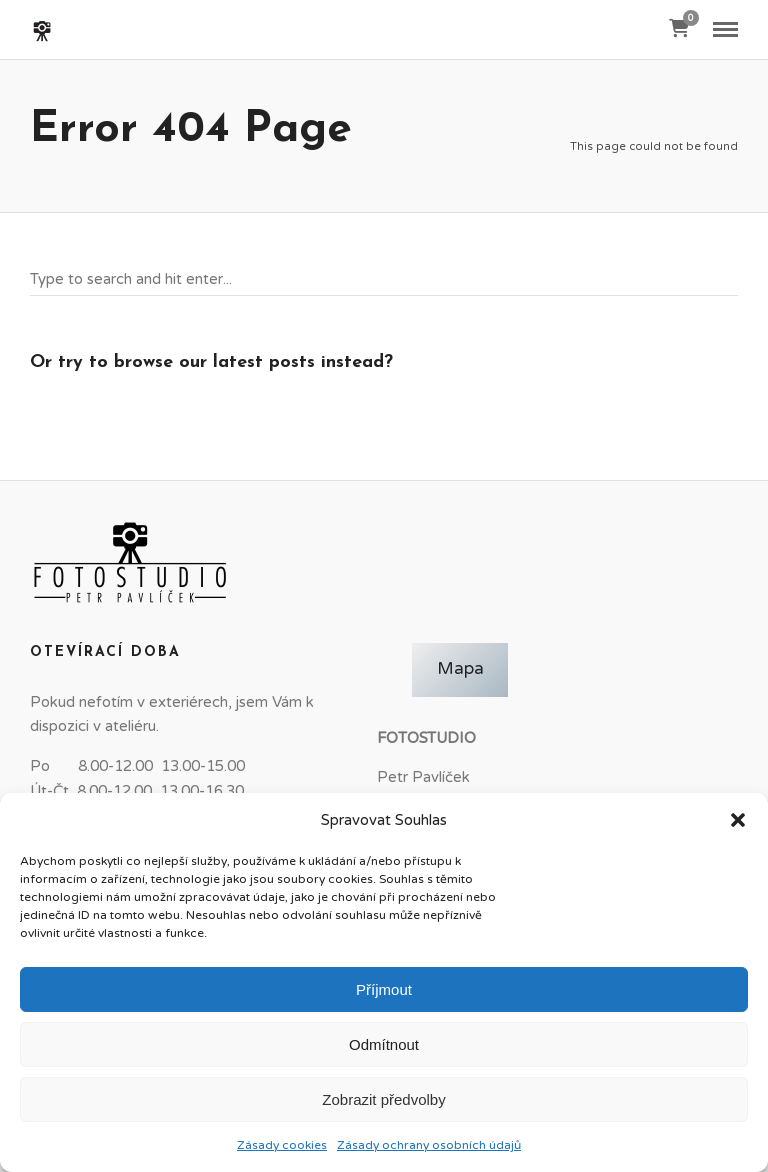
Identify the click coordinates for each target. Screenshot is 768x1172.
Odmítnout (384, 1044)
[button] (738, 820)
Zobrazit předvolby (383, 1099)
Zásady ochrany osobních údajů (429, 1145)
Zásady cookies (282, 1145)
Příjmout (384, 989)
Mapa (460, 669)
